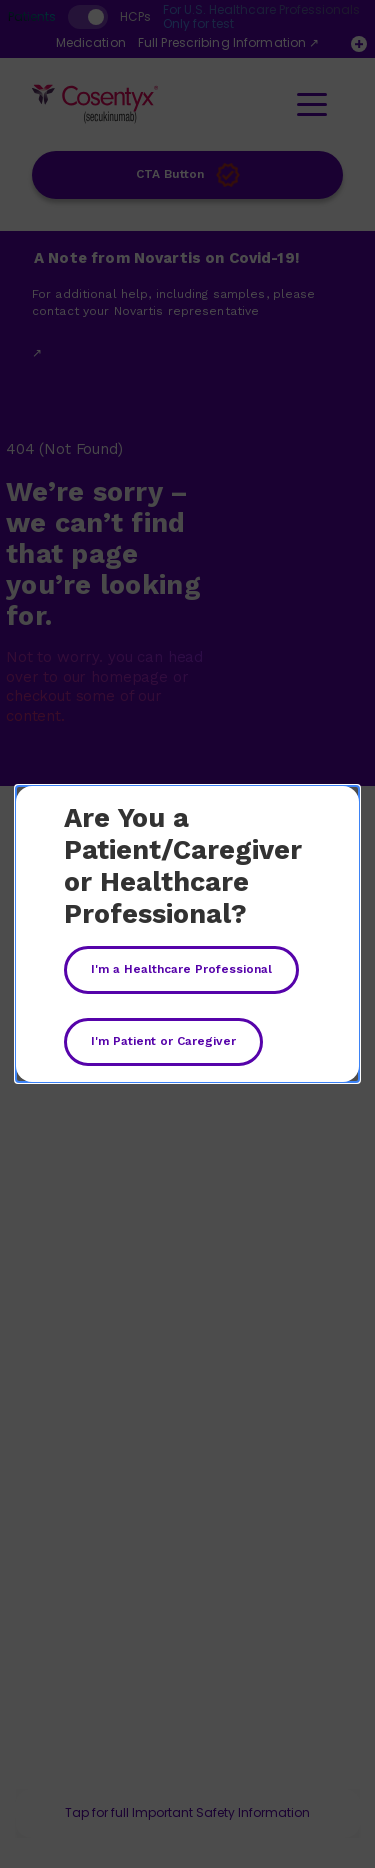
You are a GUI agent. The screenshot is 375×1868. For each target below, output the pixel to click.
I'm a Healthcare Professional (181, 969)
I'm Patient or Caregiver (163, 1041)
